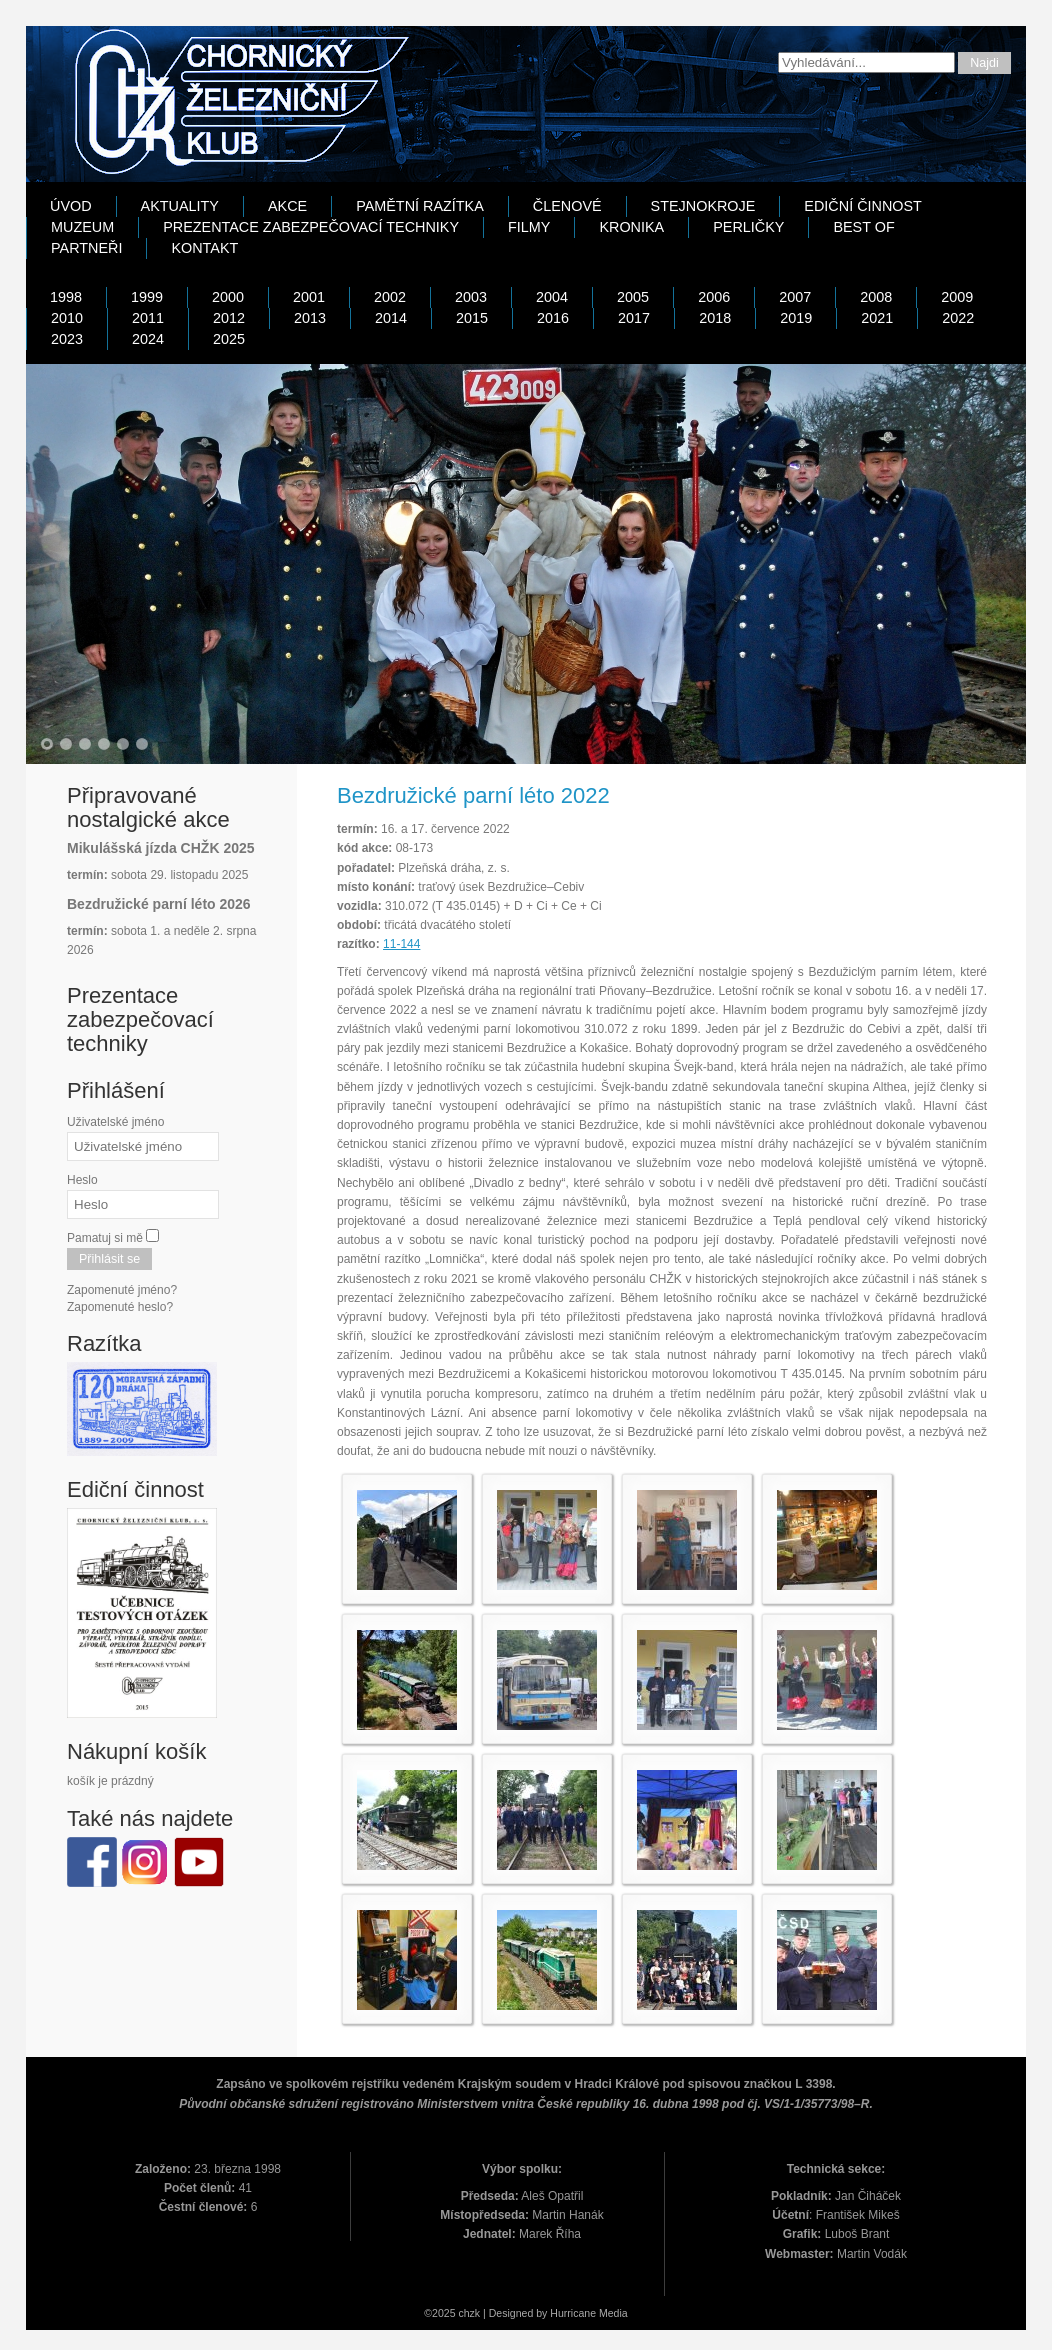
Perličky (748, 227)
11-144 (401, 944)
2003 (471, 297)
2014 (391, 318)
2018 (715, 318)
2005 (633, 297)
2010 (67, 318)
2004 (552, 297)
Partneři (86, 248)
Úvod (71, 206)
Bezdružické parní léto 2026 (159, 904)
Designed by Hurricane (544, 2313)
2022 (958, 318)
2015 (472, 318)
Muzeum (82, 227)
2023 (67, 339)
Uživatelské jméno (115, 1122)
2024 (148, 339)
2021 (877, 318)
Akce (287, 206)
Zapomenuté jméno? (122, 1290)
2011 (148, 318)
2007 (795, 297)
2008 (876, 297)
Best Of (863, 227)
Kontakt (204, 248)
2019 (796, 318)
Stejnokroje (703, 206)
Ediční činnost (863, 206)
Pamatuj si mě (105, 1238)
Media (613, 2313)
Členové (567, 206)
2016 (553, 318)
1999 (147, 297)
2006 (714, 297)
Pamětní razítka (420, 206)
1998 (66, 297)
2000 (228, 297)
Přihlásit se (109, 1259)
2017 (634, 318)
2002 (390, 297)
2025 (229, 339)
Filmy (529, 227)
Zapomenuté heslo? (120, 1307)
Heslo (82, 1180)
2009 (957, 297)
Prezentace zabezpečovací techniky (311, 227)
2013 (310, 318)
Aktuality (180, 206)
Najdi (984, 63)
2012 (229, 318)
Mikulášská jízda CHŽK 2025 (161, 848)
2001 (309, 297)
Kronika (631, 227)
